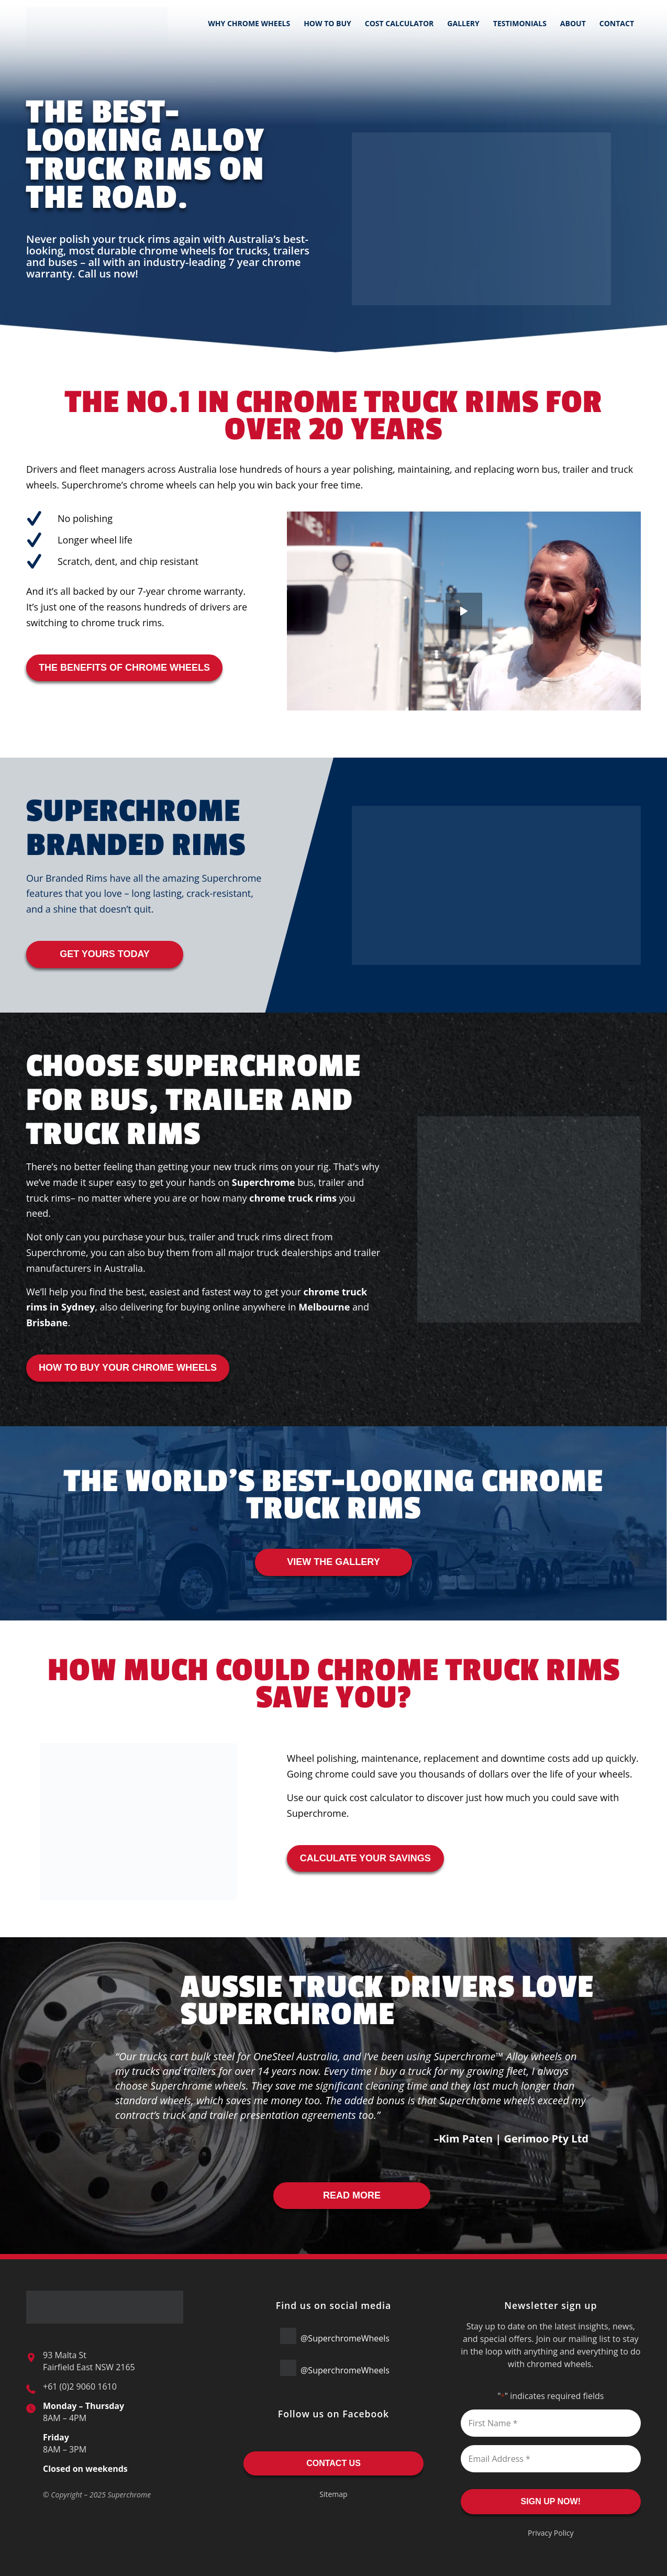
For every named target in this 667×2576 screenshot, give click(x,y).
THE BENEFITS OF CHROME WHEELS (124, 667)
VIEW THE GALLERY (333, 1562)
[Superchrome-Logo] (97, 23)
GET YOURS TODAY (105, 954)
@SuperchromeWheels (335, 2336)
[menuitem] (249, 23)
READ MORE (352, 2195)
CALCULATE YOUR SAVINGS (365, 1858)
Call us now (106, 274)
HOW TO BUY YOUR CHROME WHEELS (128, 1367)
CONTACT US (333, 2463)
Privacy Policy (550, 2533)
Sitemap (333, 2494)
